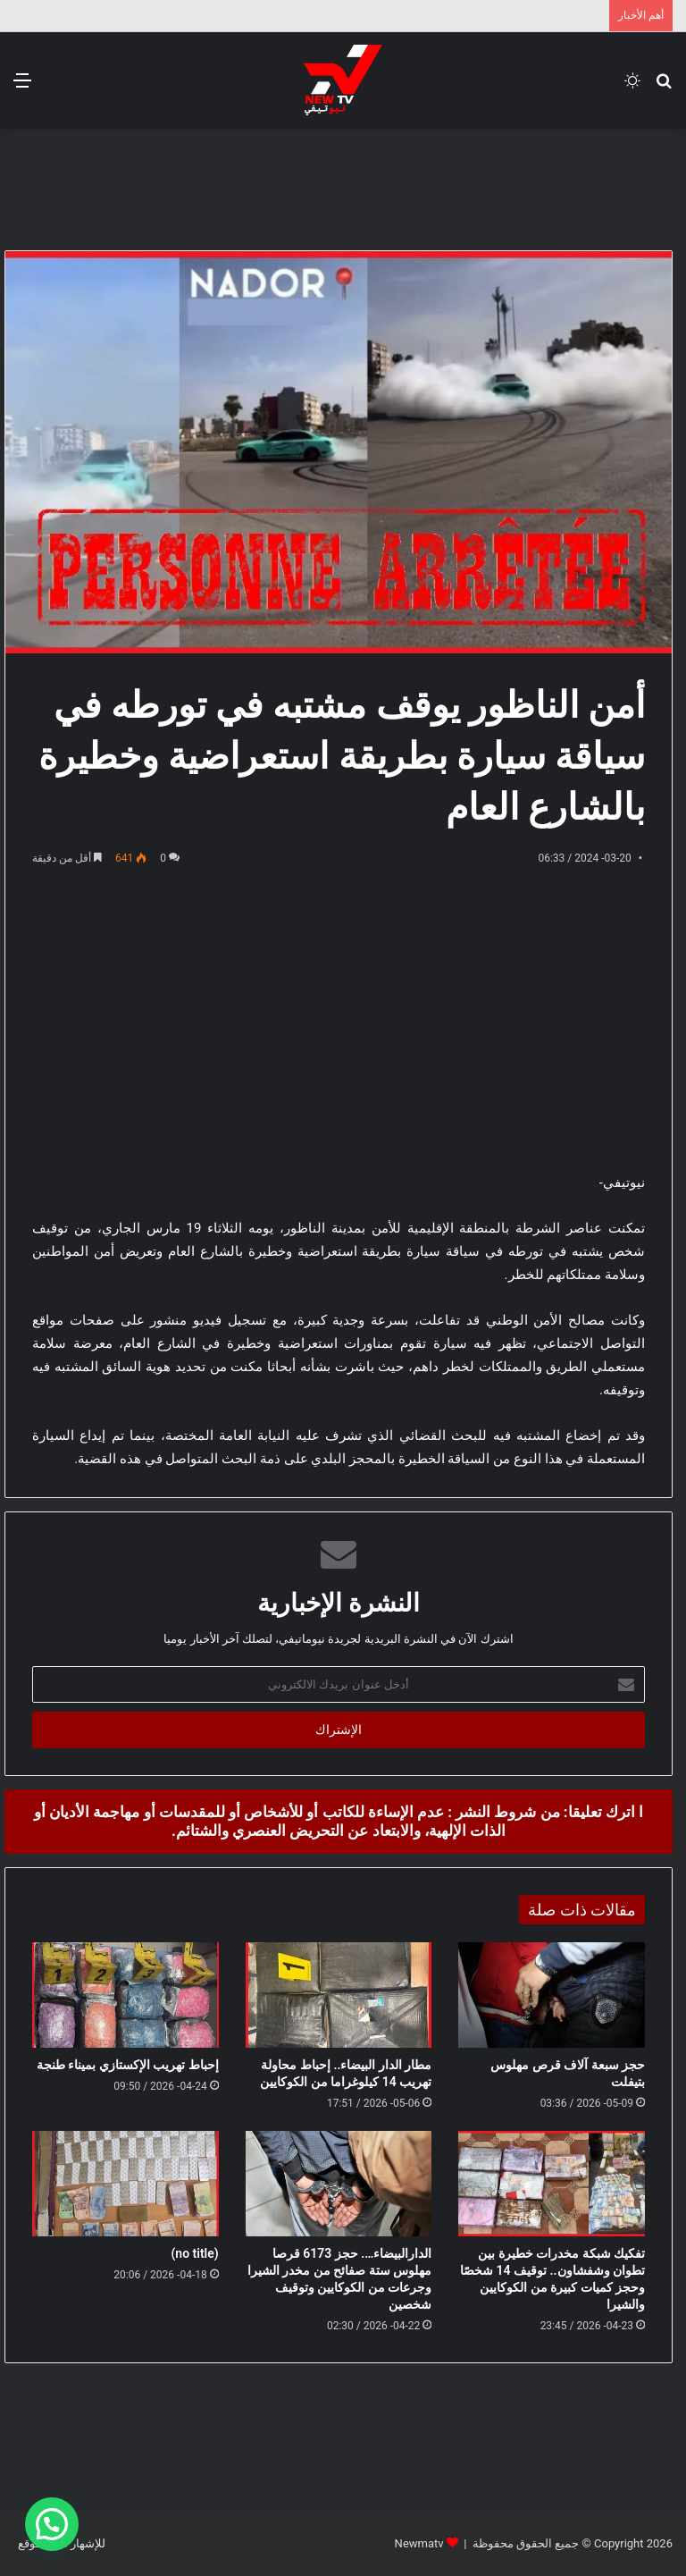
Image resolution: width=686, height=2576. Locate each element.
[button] (52, 2524)
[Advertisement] (343, 187)
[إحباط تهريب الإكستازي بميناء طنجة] (125, 1995)
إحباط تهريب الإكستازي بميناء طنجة (128, 2065)
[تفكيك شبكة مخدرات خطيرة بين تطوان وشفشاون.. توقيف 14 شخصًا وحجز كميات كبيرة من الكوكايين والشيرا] (551, 2183)
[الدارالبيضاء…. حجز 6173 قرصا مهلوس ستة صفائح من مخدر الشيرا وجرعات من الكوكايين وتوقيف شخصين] (339, 2183)
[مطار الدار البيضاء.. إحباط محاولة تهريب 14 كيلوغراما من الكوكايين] (339, 1995)
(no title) (194, 2253)
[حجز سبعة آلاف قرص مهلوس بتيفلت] (551, 1995)
